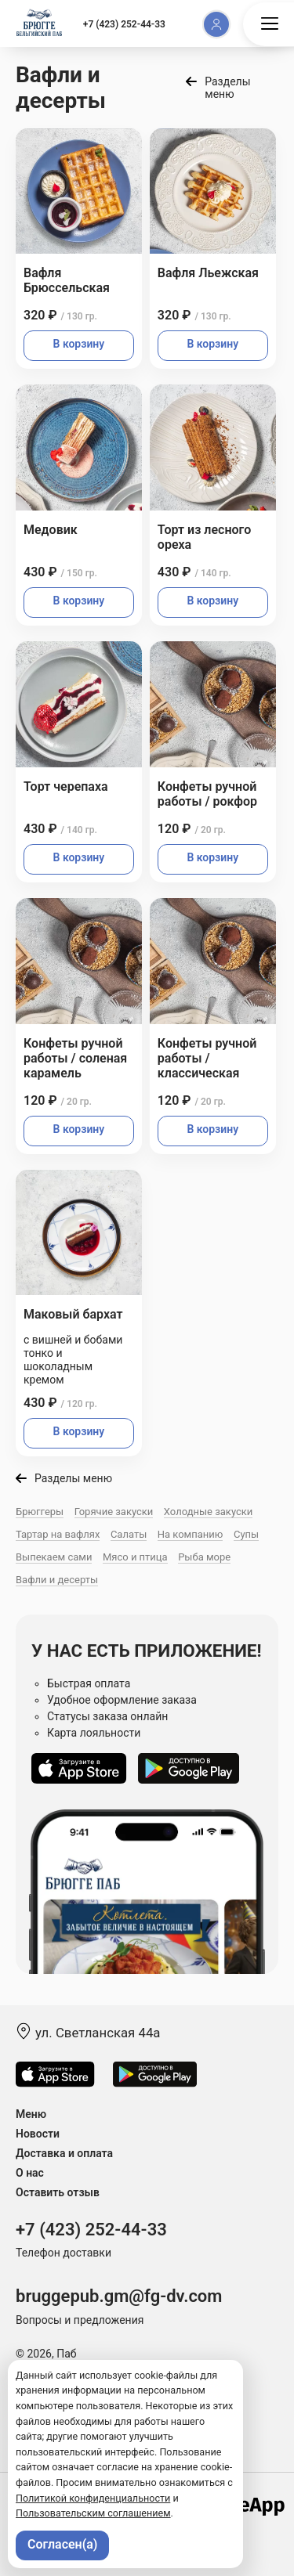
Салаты (129, 1534)
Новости (38, 2133)
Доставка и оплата (64, 2153)
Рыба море (204, 1557)
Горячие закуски (114, 1511)
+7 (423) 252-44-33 (124, 24)
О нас (30, 2173)
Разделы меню (227, 87)
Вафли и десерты (57, 1580)
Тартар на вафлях (58, 1534)
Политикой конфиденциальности (93, 2498)
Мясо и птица (135, 1557)
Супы (246, 1534)
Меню (31, 2114)
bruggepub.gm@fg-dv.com (119, 2296)
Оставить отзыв (58, 2192)
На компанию (190, 1534)
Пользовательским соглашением (93, 2513)
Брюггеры (40, 1511)
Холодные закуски (208, 1511)
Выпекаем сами (54, 1557)
